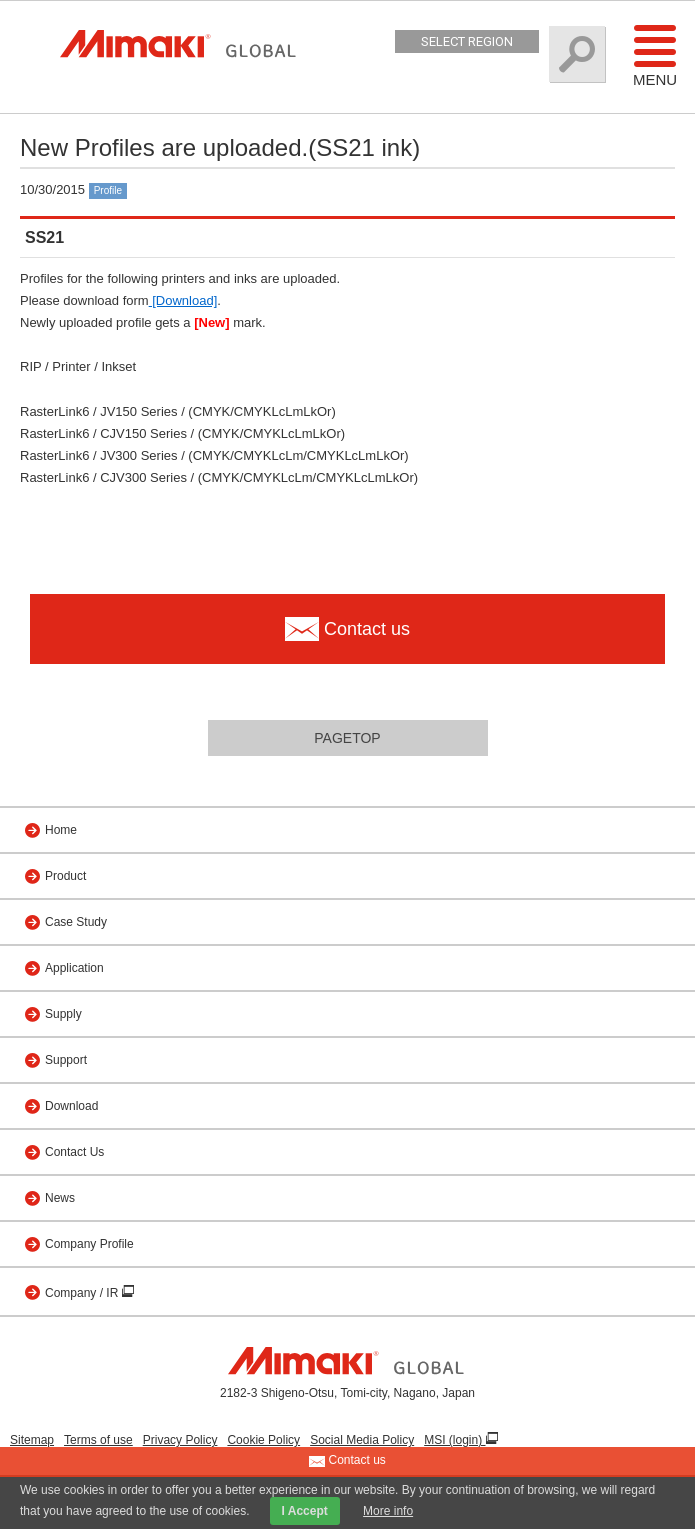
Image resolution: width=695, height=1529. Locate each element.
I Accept (305, 1511)
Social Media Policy (362, 1440)
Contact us (347, 1461)
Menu (655, 55)
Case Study (76, 922)
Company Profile (89, 1244)
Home (61, 830)
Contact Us (74, 1152)
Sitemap (32, 1440)
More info (388, 1511)
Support (66, 1060)
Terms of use (98, 1440)
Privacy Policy (180, 1440)
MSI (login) (454, 1440)
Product (65, 876)
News (60, 1198)
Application (74, 968)
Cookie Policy (263, 1440)
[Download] (183, 300)
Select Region (467, 41)
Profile (108, 190)
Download (71, 1106)
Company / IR (83, 1293)
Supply (63, 1014)
